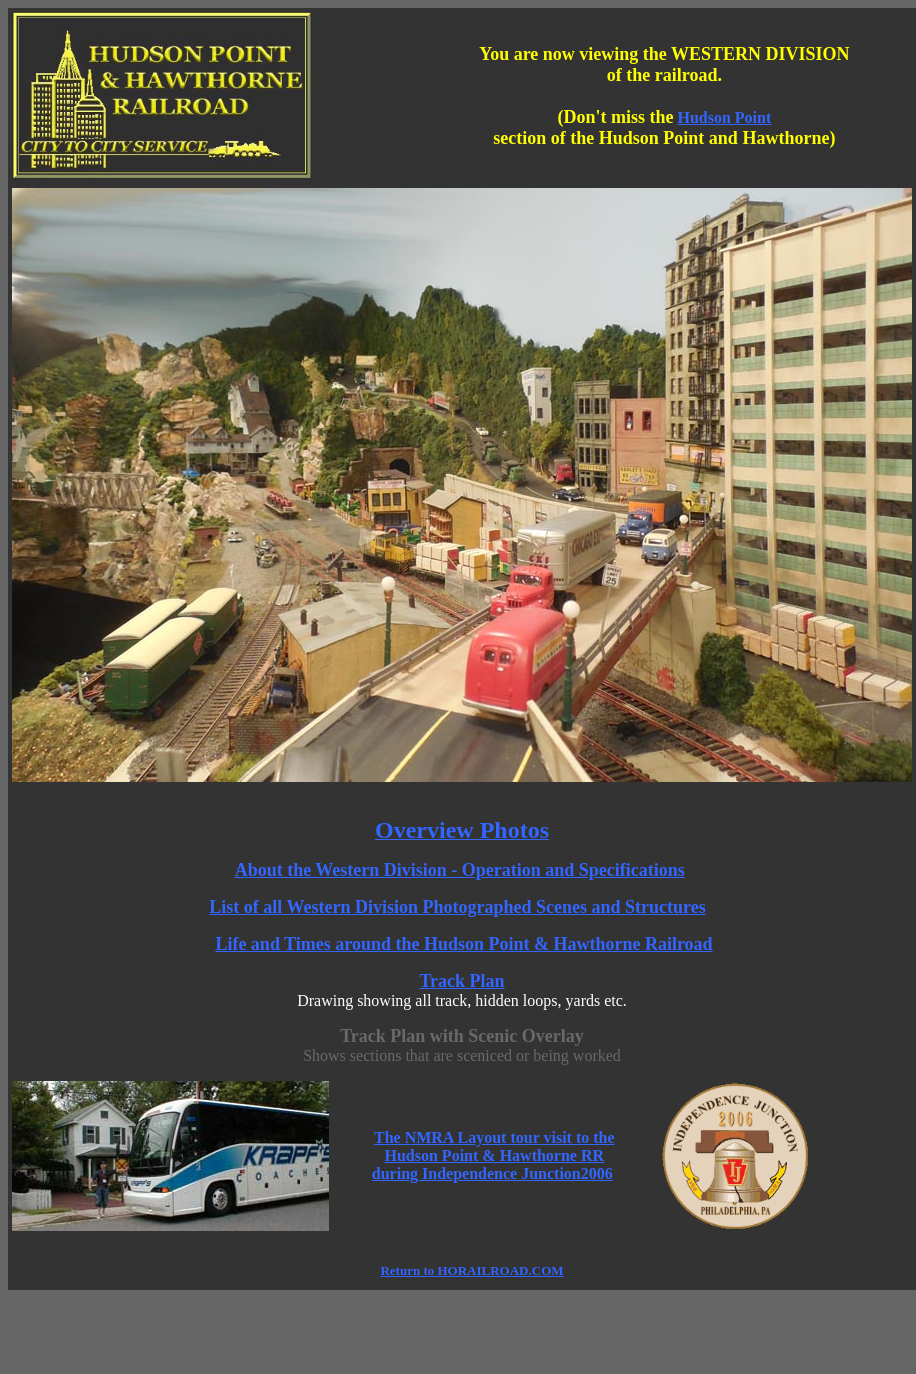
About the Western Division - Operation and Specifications (460, 870)
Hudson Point (724, 117)
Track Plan (461, 981)
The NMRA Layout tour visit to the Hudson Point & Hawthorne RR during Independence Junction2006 (493, 1155)
